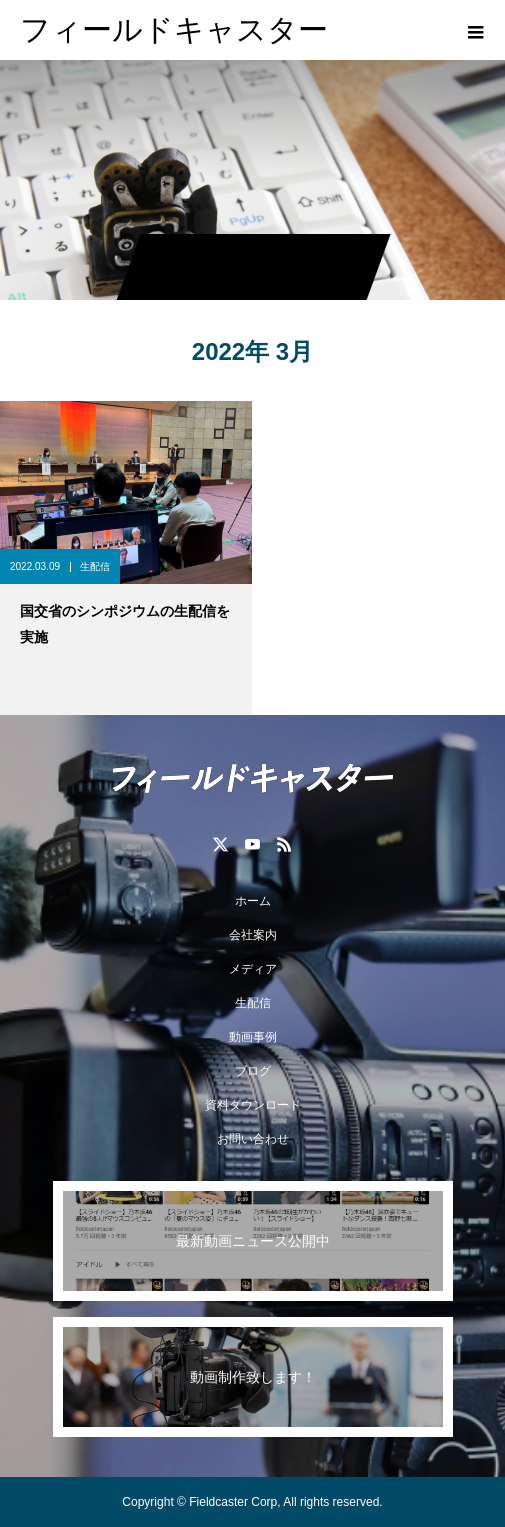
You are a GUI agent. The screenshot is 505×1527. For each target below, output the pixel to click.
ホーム (253, 901)
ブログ (253, 1071)
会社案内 (253, 935)
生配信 (95, 566)
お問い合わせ (253, 1139)
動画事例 (253, 1037)
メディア (253, 969)
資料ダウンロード (253, 1105)
